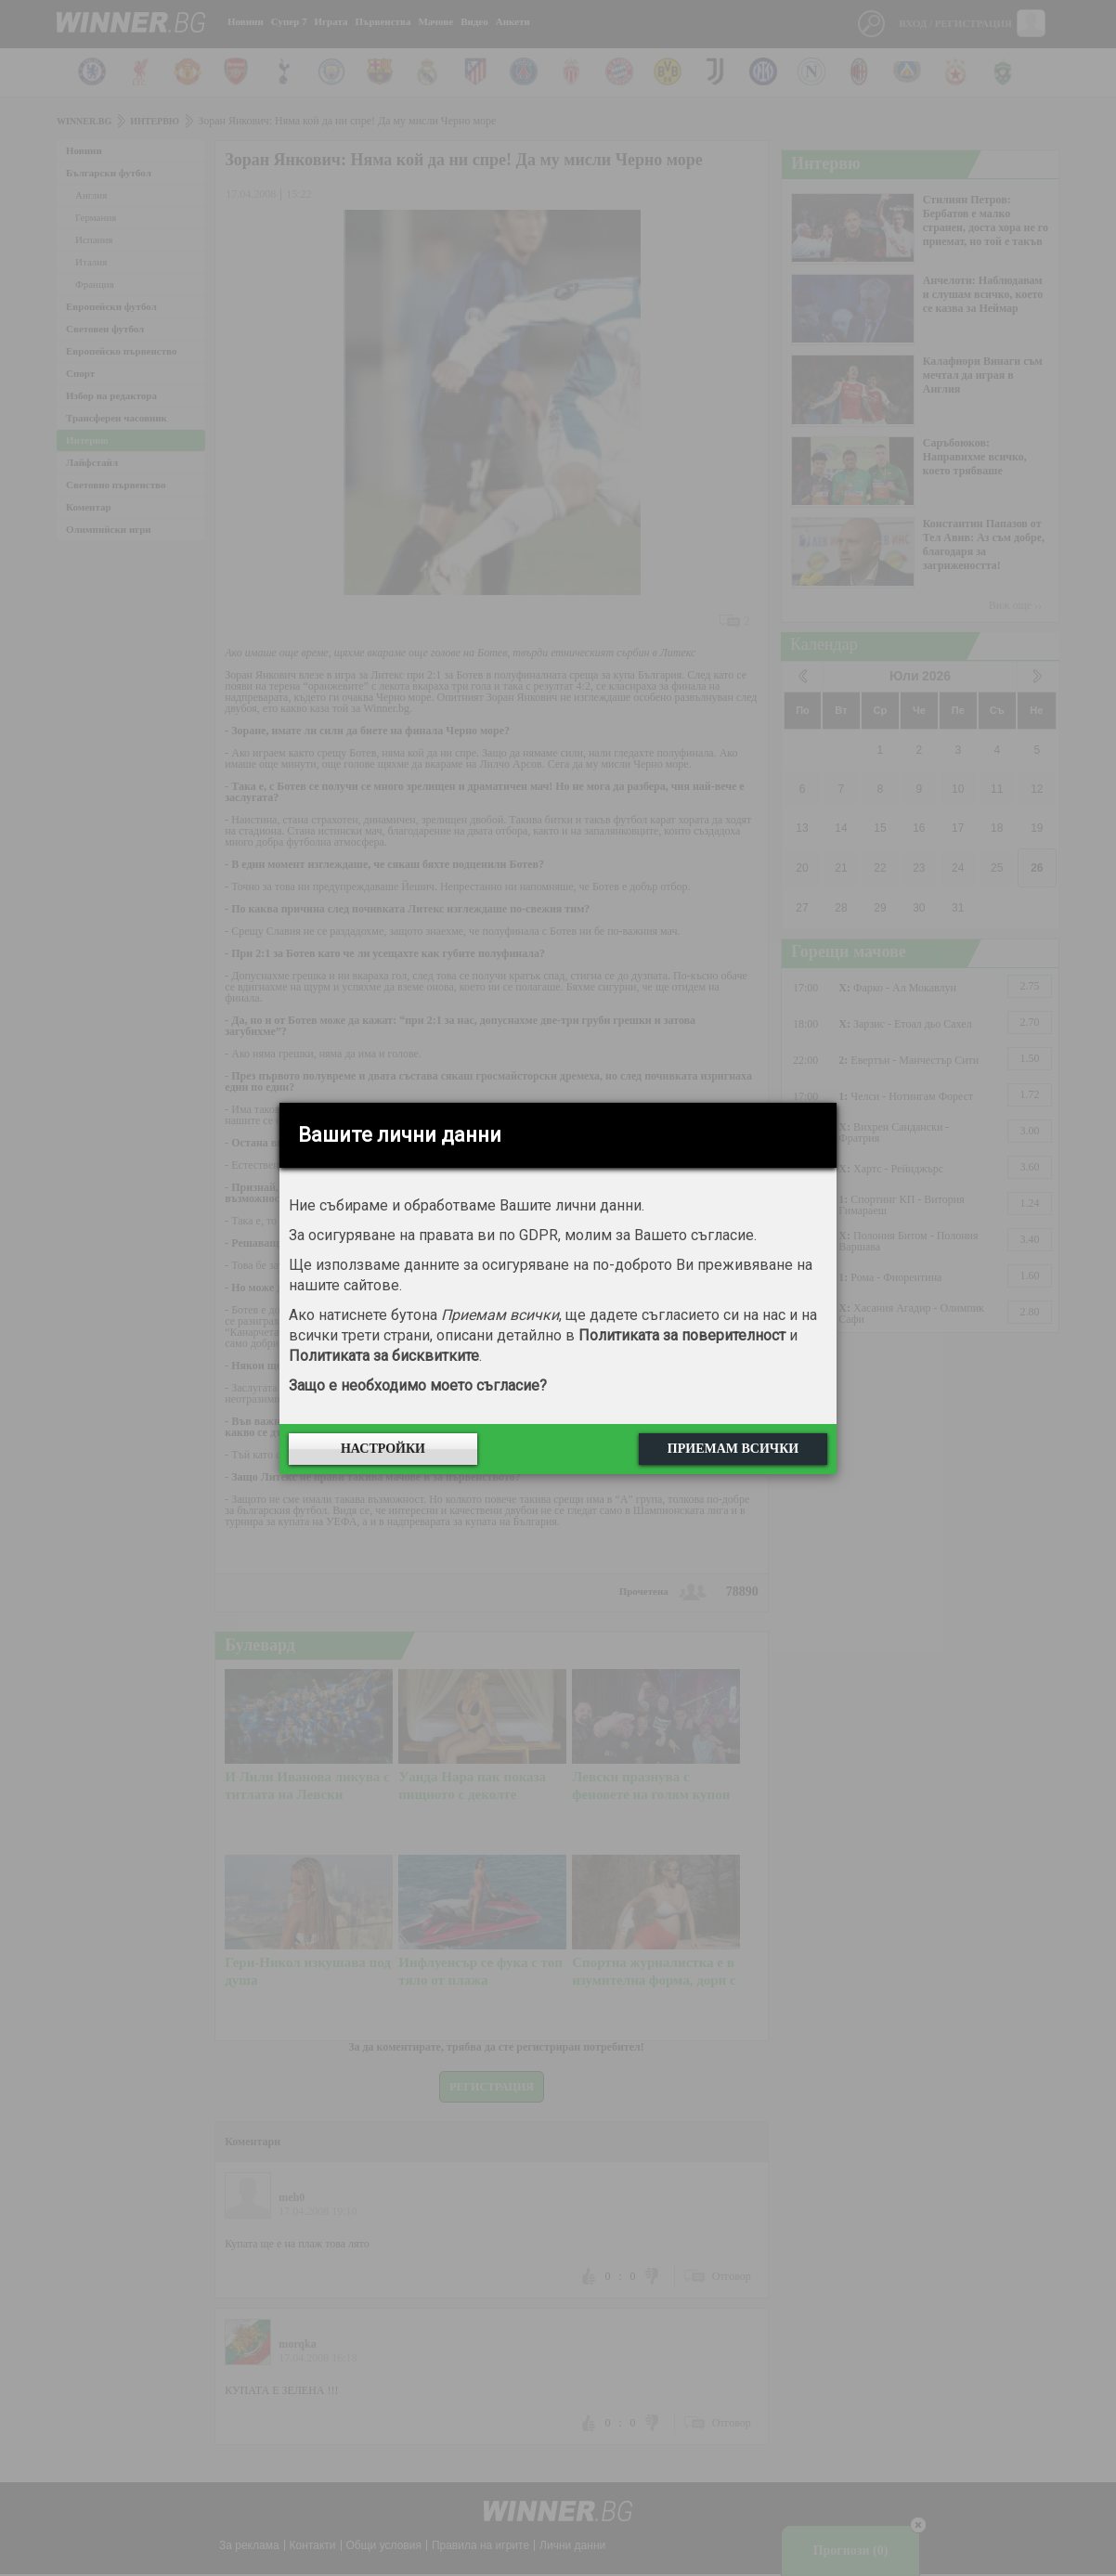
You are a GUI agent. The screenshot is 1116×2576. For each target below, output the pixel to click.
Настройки (383, 1449)
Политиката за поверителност (681, 1335)
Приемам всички (733, 1449)
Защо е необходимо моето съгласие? (418, 1385)
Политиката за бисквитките (384, 1356)
